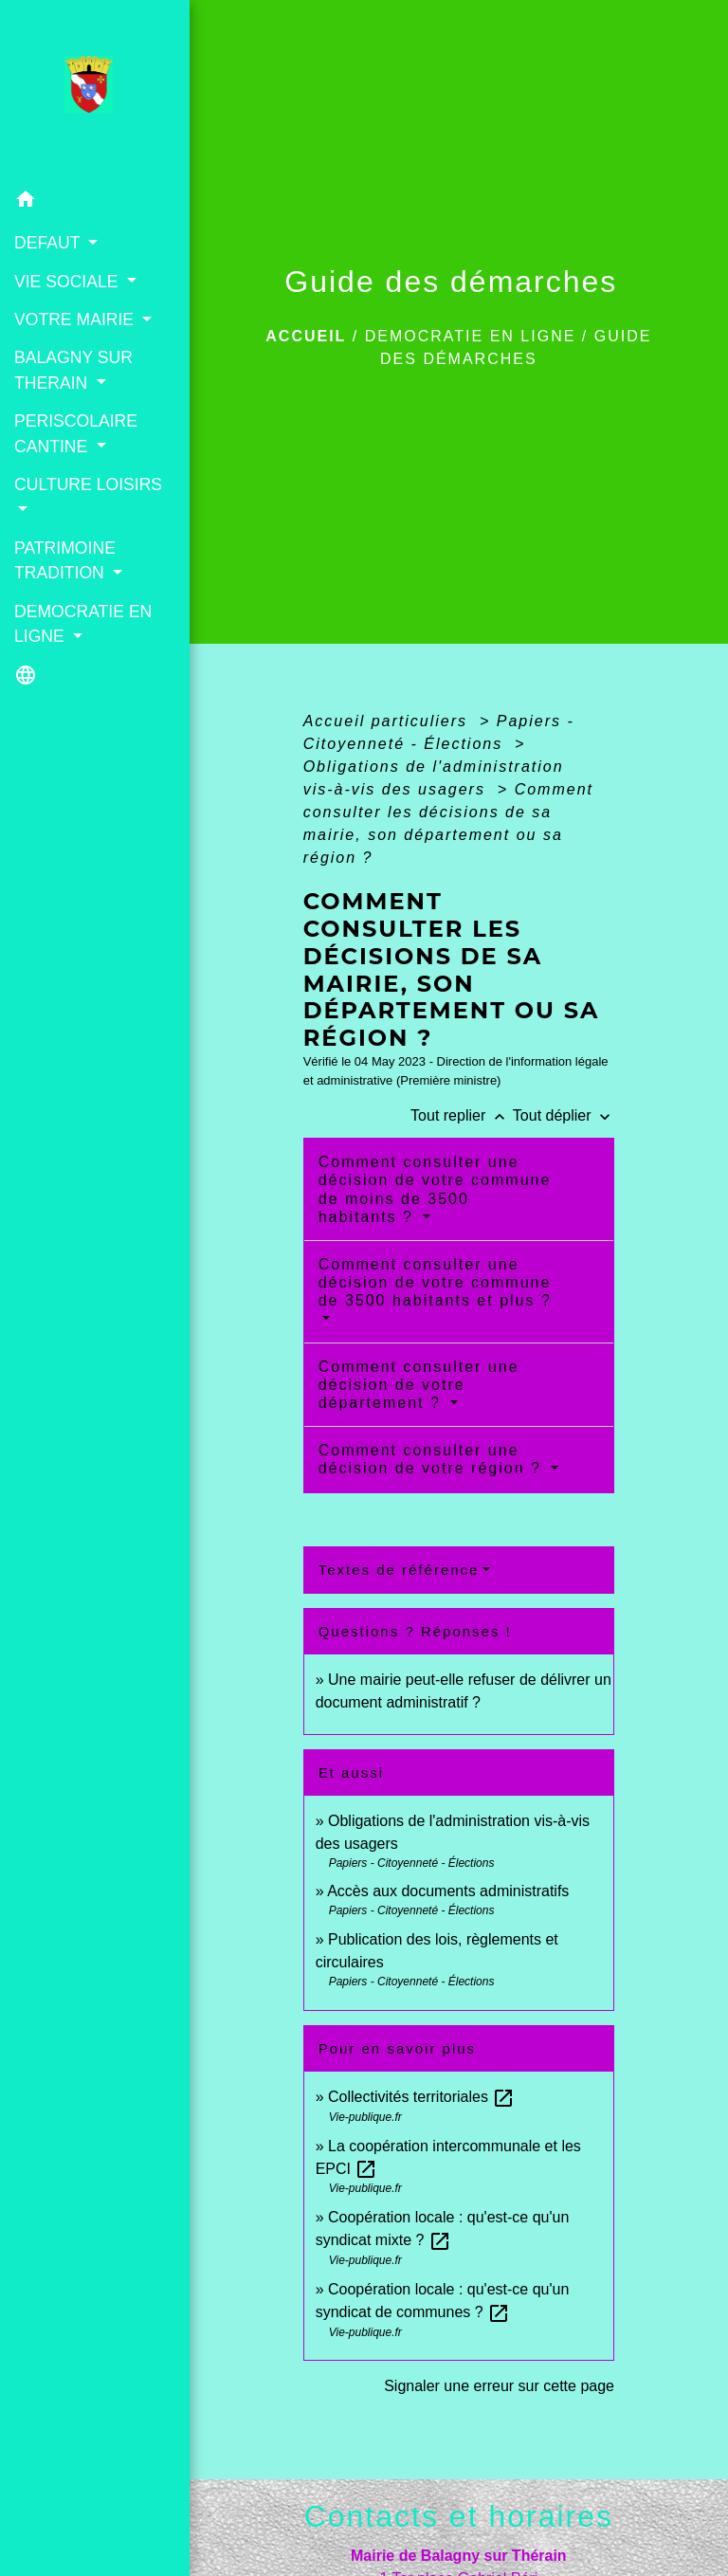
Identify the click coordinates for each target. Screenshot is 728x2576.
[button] (94, 202)
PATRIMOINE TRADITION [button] (65, 560)
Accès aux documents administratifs (448, 1891)
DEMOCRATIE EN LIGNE (470, 336)
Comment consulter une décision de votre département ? (418, 1385)
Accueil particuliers (388, 721)
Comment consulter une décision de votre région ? (433, 1459)
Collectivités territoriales (421, 2097)
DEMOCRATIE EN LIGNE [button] (83, 624)
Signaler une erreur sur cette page (499, 2386)
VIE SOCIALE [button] (68, 281)
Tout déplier (563, 1115)
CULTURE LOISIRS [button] (88, 484)
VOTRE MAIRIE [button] (76, 319)
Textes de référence (399, 1570)
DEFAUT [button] (49, 242)
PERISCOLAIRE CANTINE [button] (75, 433)
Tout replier (461, 1115)
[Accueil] (94, 90)
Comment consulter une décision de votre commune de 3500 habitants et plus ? (435, 1282)
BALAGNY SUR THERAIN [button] (73, 370)
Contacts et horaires (458, 2516)
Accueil (305, 336)
